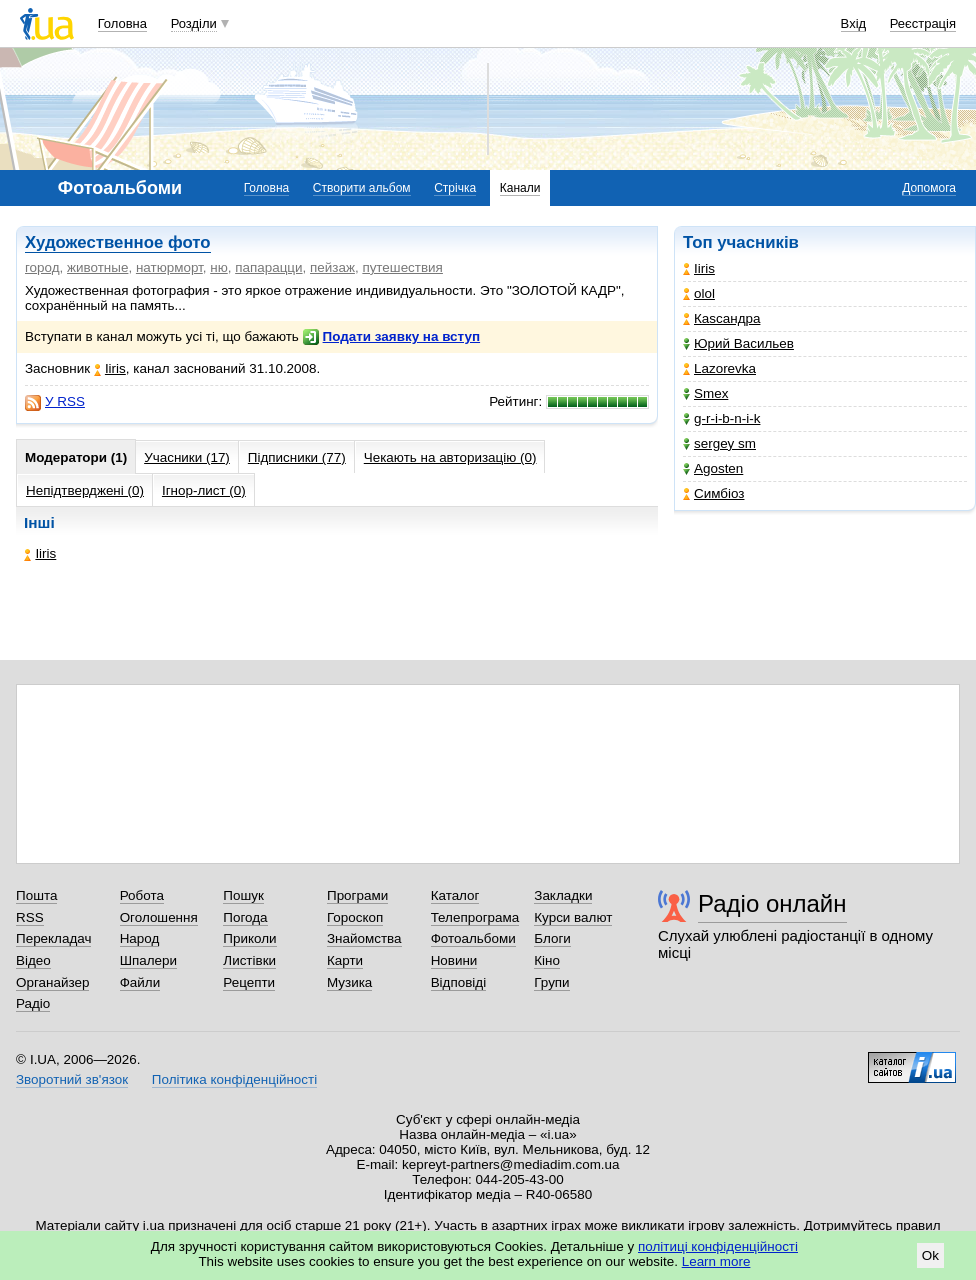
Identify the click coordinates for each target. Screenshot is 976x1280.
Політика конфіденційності (234, 1079)
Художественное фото (118, 242)
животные (97, 267)
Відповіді (459, 982)
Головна (122, 23)
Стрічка (455, 188)
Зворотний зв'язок (72, 1079)
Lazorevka (719, 368)
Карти (345, 960)
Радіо (33, 1003)
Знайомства (364, 938)
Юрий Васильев (738, 343)
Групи (551, 982)
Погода (245, 917)
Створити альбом (362, 188)
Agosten (713, 468)
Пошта (36, 895)
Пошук (243, 895)
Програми (357, 895)
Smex (705, 393)
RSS (30, 917)
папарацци (268, 267)
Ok (930, 1255)
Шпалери (148, 960)
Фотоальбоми (473, 938)
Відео (33, 960)
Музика (349, 982)
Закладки (563, 895)
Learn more (716, 1261)
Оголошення (159, 917)
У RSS (55, 402)
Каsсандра (721, 318)
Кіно (547, 960)
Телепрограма (475, 917)
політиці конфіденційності (718, 1246)
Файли (140, 982)
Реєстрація (923, 23)
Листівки (249, 960)
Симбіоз (713, 493)
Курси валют (573, 917)
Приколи (249, 938)
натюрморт (169, 267)
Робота (142, 895)
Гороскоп (355, 917)
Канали (520, 188)
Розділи (194, 23)
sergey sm (719, 443)
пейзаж (332, 267)
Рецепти (249, 982)
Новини (454, 960)
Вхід (854, 23)
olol (699, 293)
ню (219, 267)
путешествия (402, 267)
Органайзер (52, 982)
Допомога (929, 188)
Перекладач (53, 938)
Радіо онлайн (772, 903)
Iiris (699, 268)
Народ (140, 938)
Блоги (552, 938)
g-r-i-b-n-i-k (721, 418)
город (42, 267)
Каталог (455, 895)
